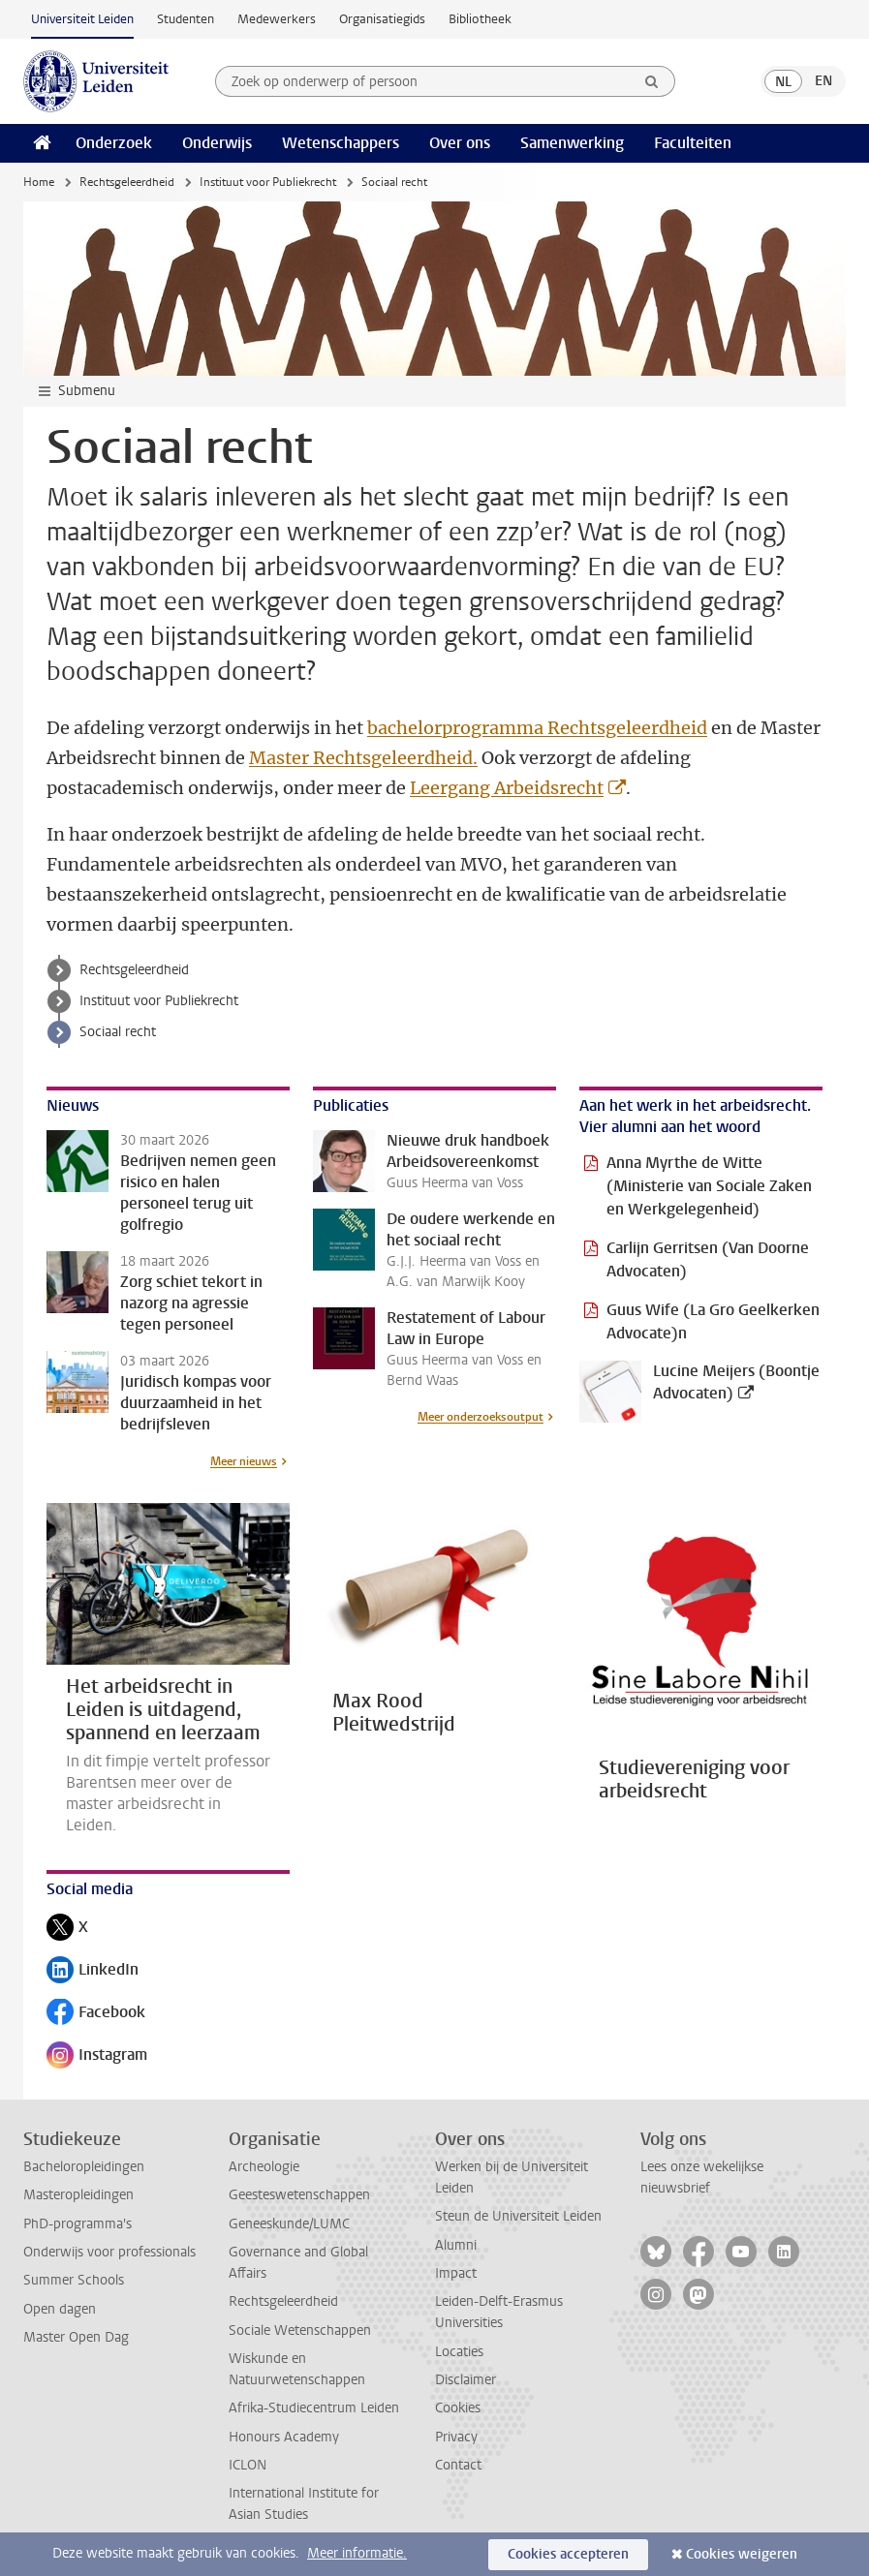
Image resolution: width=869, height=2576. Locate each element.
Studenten (185, 19)
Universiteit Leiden (82, 19)
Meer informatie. (357, 2553)
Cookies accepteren (568, 2554)
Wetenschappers (340, 143)
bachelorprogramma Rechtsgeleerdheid (537, 728)
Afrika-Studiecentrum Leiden (314, 2408)
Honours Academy (284, 2437)
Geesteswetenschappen (299, 2195)
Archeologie (264, 2167)
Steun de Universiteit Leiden (518, 2216)
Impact (456, 2273)
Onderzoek (114, 143)
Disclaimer (465, 2380)
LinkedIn (93, 1971)
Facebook (96, 2014)
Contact (458, 2465)
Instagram (97, 2056)
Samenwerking (572, 143)
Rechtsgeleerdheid (126, 182)
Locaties (459, 2352)
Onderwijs (217, 143)
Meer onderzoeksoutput (480, 1417)
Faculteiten (692, 143)
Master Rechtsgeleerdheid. (363, 758)
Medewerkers (276, 19)
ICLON (247, 2465)
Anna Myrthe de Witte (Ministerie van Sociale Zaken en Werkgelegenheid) (709, 1185)
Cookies (458, 2408)
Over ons (459, 143)
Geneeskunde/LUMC (289, 2224)
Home (38, 182)
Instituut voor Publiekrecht (268, 182)
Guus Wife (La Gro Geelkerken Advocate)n (713, 1321)
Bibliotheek (480, 19)
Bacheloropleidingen (83, 2167)
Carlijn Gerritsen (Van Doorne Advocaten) (707, 1259)
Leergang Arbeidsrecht (507, 788)
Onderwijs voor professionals (109, 2252)
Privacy (456, 2437)
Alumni (456, 2245)
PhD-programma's (77, 2224)
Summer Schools (73, 2280)
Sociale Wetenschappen (300, 2330)
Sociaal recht (117, 1032)
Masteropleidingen (78, 2195)
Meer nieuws (243, 1461)
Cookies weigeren (741, 2554)
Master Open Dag (76, 2337)
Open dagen (59, 2309)
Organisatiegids (382, 19)
